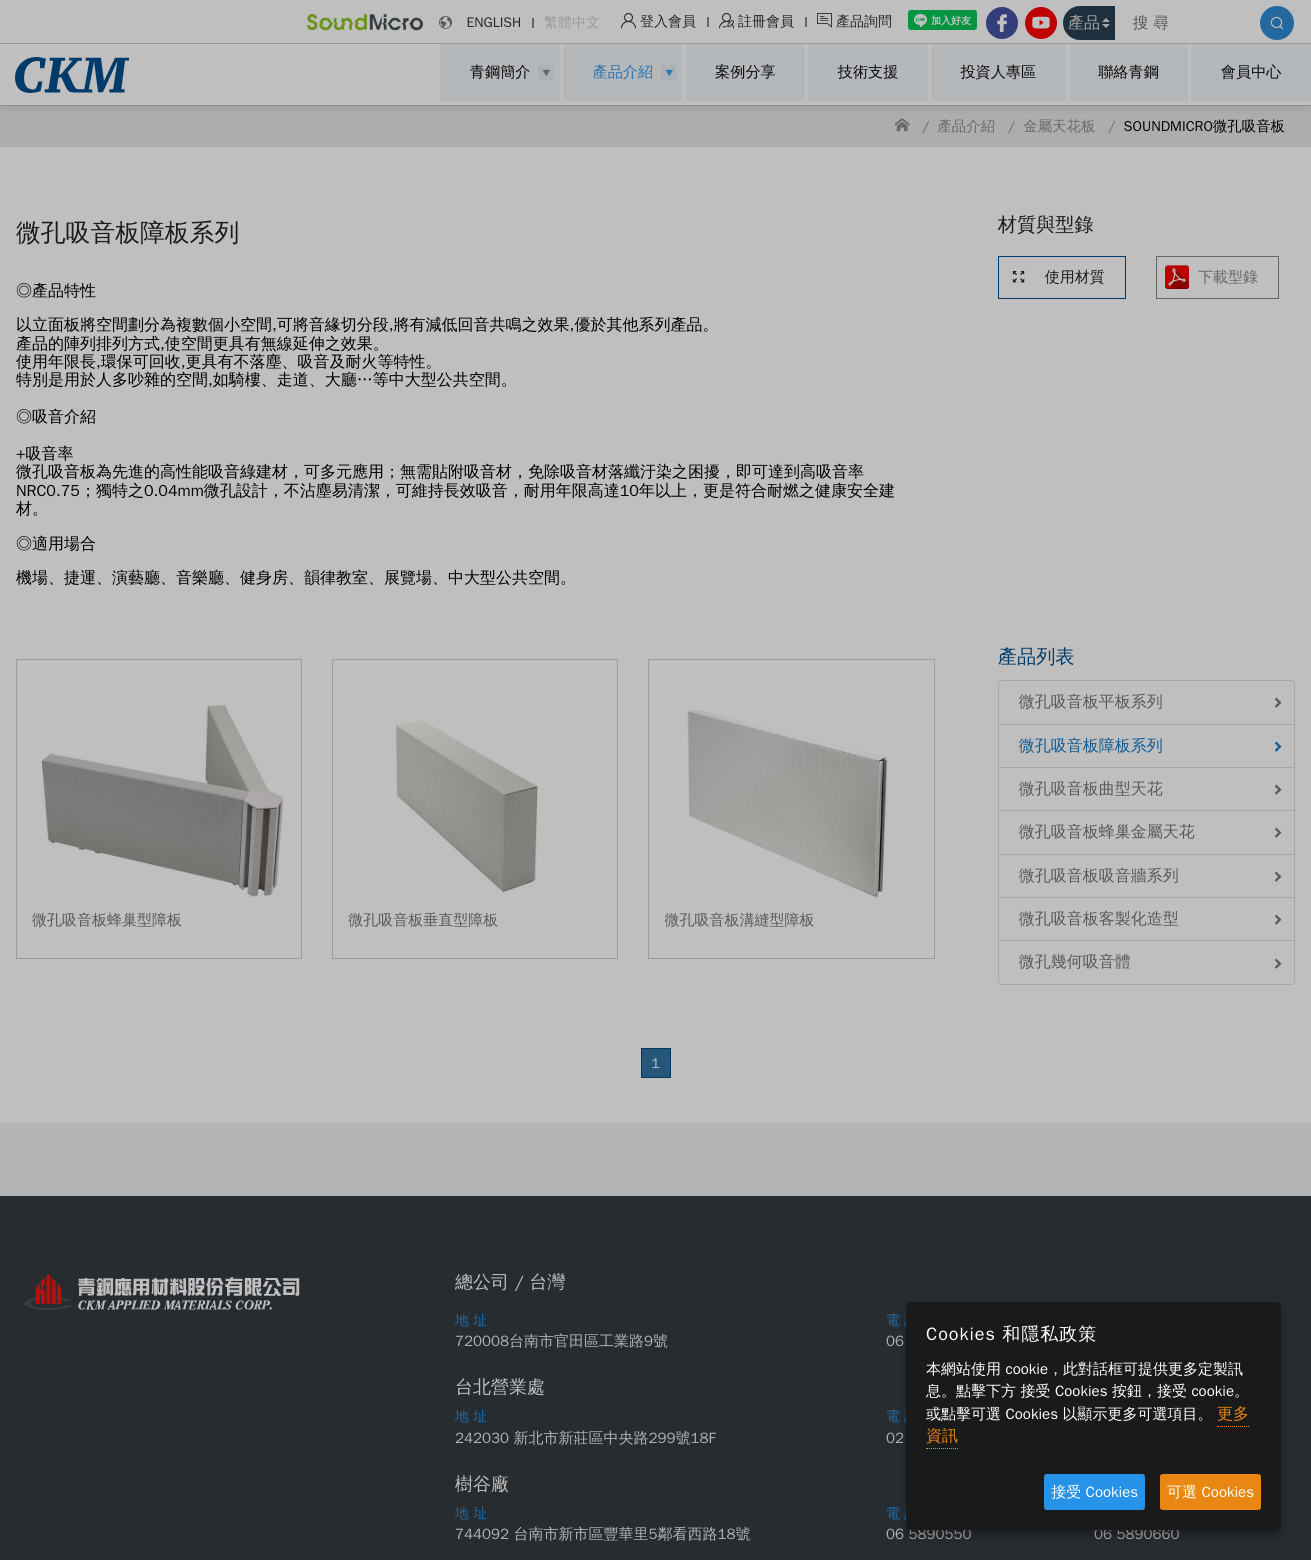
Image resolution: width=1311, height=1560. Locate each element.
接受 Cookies (1094, 1492)
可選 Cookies (1210, 1492)
